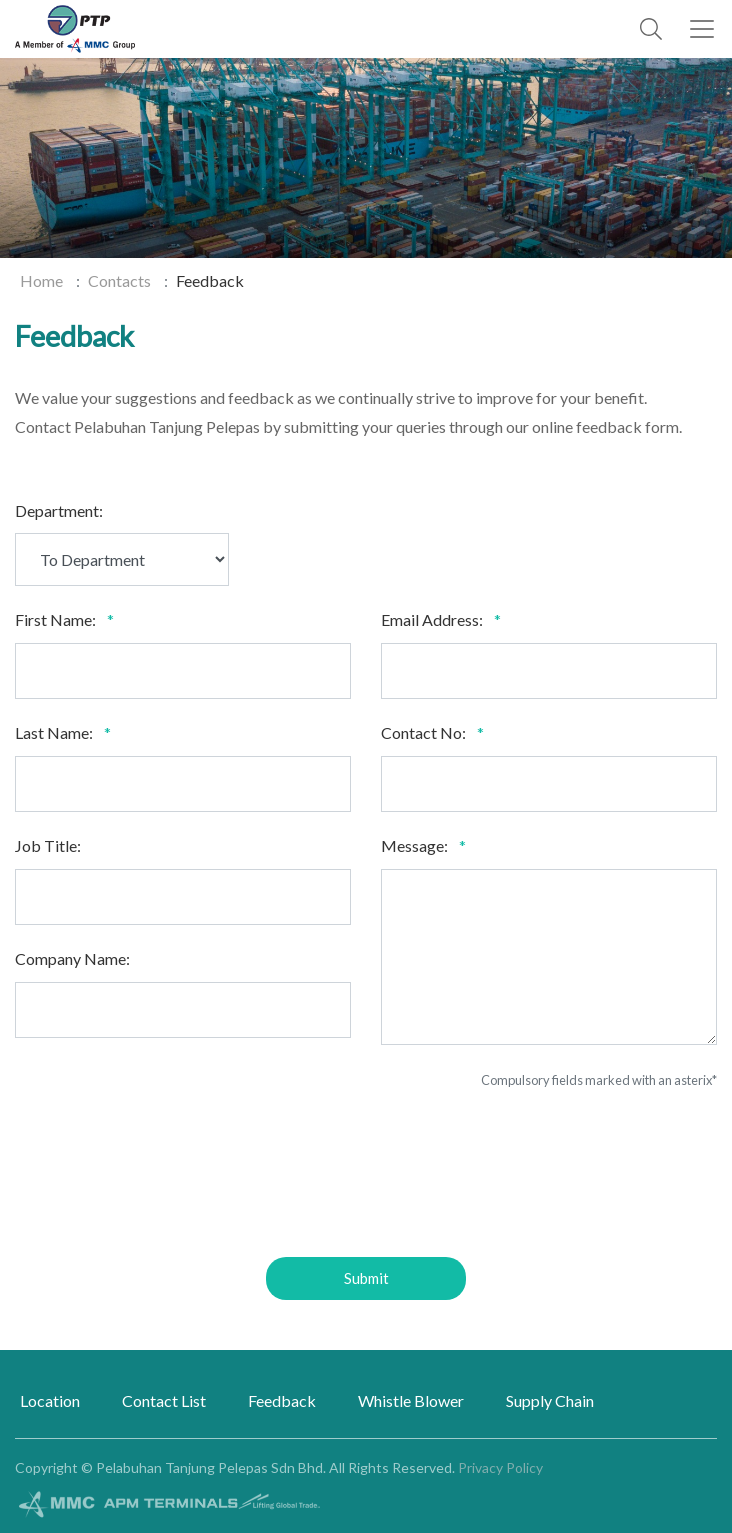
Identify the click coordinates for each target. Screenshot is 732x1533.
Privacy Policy (500, 1467)
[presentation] (366, 1181)
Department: (59, 510)
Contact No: (423, 732)
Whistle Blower (411, 1400)
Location (50, 1400)
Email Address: (432, 619)
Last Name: (54, 732)
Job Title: (48, 845)
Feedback (282, 1400)
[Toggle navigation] (702, 29)
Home (41, 280)
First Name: (55, 619)
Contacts (119, 280)
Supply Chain (550, 1400)
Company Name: (72, 958)
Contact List (164, 1400)
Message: (414, 845)
